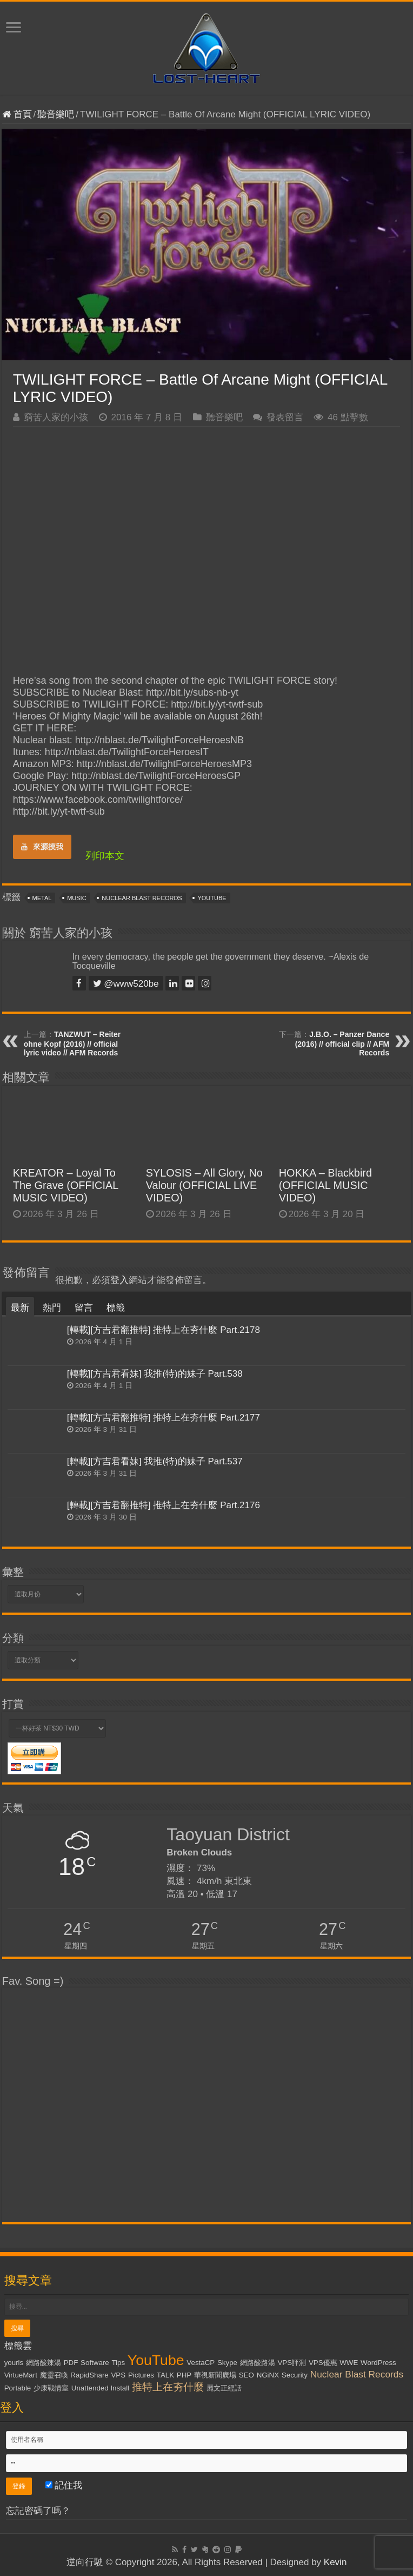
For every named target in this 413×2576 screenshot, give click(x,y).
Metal (42, 898)
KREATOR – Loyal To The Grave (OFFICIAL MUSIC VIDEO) (65, 1185)
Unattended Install (100, 2388)
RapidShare (89, 2375)
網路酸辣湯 (43, 2363)
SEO (246, 2375)
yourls (14, 2363)
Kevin (335, 2562)
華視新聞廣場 (215, 2375)
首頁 (17, 114)
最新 (20, 1308)
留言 (84, 1308)
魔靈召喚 (54, 2375)
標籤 (115, 1308)
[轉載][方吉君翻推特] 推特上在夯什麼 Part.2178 (163, 1330)
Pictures (141, 2375)
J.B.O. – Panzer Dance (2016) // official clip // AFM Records (342, 1043)
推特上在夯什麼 (168, 2387)
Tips (118, 2363)
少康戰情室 (51, 2388)
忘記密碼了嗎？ (38, 2511)
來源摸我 (42, 846)
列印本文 (104, 855)
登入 (119, 1280)
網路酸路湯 (257, 2363)
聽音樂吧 (55, 114)
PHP (184, 2375)
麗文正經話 (224, 2388)
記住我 (64, 2485)
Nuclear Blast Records (142, 898)
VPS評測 (291, 2363)
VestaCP (200, 2363)
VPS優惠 (323, 2363)
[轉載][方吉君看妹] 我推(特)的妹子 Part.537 (155, 1461)
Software (95, 2363)
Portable (17, 2388)
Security (295, 2375)
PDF (71, 2363)
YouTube (211, 898)
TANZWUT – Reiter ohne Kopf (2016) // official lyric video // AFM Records (72, 1043)
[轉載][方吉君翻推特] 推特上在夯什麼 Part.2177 (163, 1417)
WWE (348, 2363)
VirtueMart (20, 2375)
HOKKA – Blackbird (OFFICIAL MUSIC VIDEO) (325, 1185)
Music (76, 898)
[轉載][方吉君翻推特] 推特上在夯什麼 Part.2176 (163, 1505)
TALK (165, 2375)
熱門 (52, 1308)
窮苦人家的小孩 (56, 417)
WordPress (378, 2363)
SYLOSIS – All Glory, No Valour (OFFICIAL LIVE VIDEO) (204, 1185)
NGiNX (268, 2375)
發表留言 (285, 417)
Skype (227, 2363)
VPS (118, 2375)
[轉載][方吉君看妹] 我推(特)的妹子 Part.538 (155, 1374)
